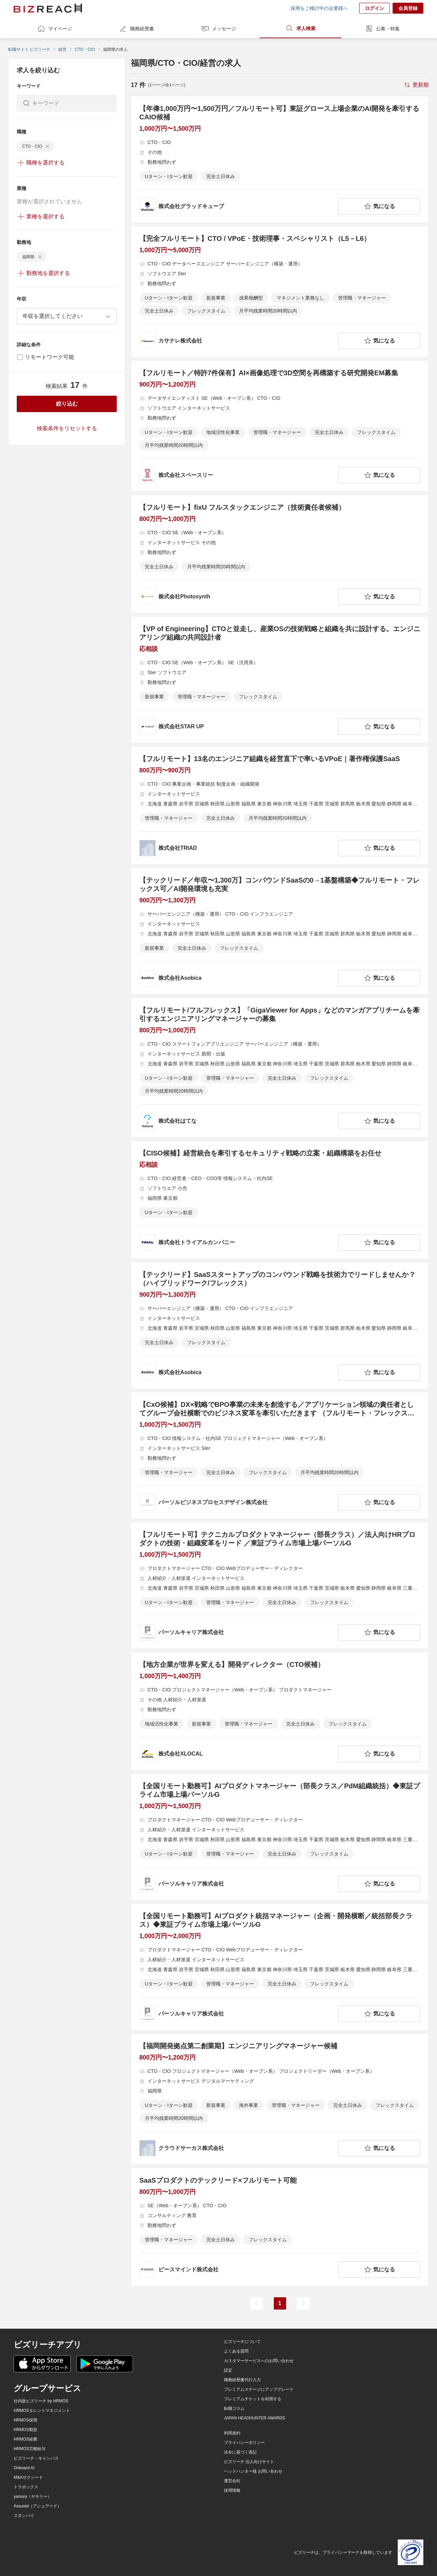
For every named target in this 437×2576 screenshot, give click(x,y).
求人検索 (300, 28)
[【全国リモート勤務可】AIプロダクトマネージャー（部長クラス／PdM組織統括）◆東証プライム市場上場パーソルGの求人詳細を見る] (279, 1837)
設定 (228, 2370)
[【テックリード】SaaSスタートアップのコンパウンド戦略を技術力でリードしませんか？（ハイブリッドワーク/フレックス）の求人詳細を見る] (279, 1325)
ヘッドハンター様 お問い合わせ (253, 2471)
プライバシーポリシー (244, 2443)
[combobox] (67, 316)
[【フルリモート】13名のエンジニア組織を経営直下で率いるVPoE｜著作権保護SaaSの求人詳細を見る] (279, 805)
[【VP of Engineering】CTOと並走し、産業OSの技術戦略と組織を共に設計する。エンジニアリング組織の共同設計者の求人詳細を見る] (279, 679)
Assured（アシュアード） (37, 2506)
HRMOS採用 (25, 2420)
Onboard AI (24, 2468)
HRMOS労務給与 (29, 2449)
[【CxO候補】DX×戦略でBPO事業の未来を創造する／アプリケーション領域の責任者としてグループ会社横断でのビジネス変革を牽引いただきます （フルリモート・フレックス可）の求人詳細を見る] (279, 1455)
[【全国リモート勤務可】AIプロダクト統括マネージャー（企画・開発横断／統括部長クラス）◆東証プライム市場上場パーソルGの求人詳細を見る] (279, 1967)
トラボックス (26, 2487)
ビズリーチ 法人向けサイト (249, 2462)
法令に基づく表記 (240, 2452)
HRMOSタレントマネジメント (42, 2410)
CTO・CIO (85, 49)
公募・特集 (382, 29)
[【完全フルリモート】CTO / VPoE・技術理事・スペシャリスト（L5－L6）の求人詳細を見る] (279, 291)
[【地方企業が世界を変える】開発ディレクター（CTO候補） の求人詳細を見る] (279, 1711)
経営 (62, 49)
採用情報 (232, 2490)
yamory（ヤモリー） (33, 2496)
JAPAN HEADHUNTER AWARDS (254, 2418)
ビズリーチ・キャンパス (36, 2458)
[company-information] (237, 206)
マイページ (54, 29)
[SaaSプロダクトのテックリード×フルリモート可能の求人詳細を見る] (279, 2227)
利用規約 (232, 2433)
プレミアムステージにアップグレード (259, 2389)
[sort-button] (416, 84)
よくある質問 (236, 2351)
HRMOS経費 (25, 2439)
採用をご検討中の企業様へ (319, 8)
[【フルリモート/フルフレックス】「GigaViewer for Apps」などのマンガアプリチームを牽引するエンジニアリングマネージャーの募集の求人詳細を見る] (279, 1067)
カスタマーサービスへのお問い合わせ (259, 2361)
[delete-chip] (47, 146)
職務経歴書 (136, 29)
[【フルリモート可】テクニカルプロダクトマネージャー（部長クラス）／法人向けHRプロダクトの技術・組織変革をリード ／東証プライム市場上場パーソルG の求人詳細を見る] (279, 1585)
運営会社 (232, 2481)
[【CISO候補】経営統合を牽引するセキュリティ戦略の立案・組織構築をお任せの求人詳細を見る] (279, 1200)
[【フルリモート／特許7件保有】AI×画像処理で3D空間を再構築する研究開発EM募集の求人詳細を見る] (279, 426)
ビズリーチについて (242, 2342)
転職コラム (234, 2408)
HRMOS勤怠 (25, 2430)
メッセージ (218, 29)
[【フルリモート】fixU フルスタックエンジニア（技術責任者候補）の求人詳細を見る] (279, 554)
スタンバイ (24, 2516)
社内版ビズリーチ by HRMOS (41, 2401)
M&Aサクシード (28, 2477)
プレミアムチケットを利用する (252, 2399)
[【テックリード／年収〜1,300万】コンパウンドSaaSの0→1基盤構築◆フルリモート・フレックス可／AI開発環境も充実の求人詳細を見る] (279, 931)
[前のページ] (257, 2303)
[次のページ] (303, 2303)
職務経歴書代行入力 (242, 2380)
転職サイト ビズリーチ (29, 49)
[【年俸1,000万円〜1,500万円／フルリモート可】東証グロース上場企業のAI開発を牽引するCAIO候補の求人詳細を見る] (279, 159)
